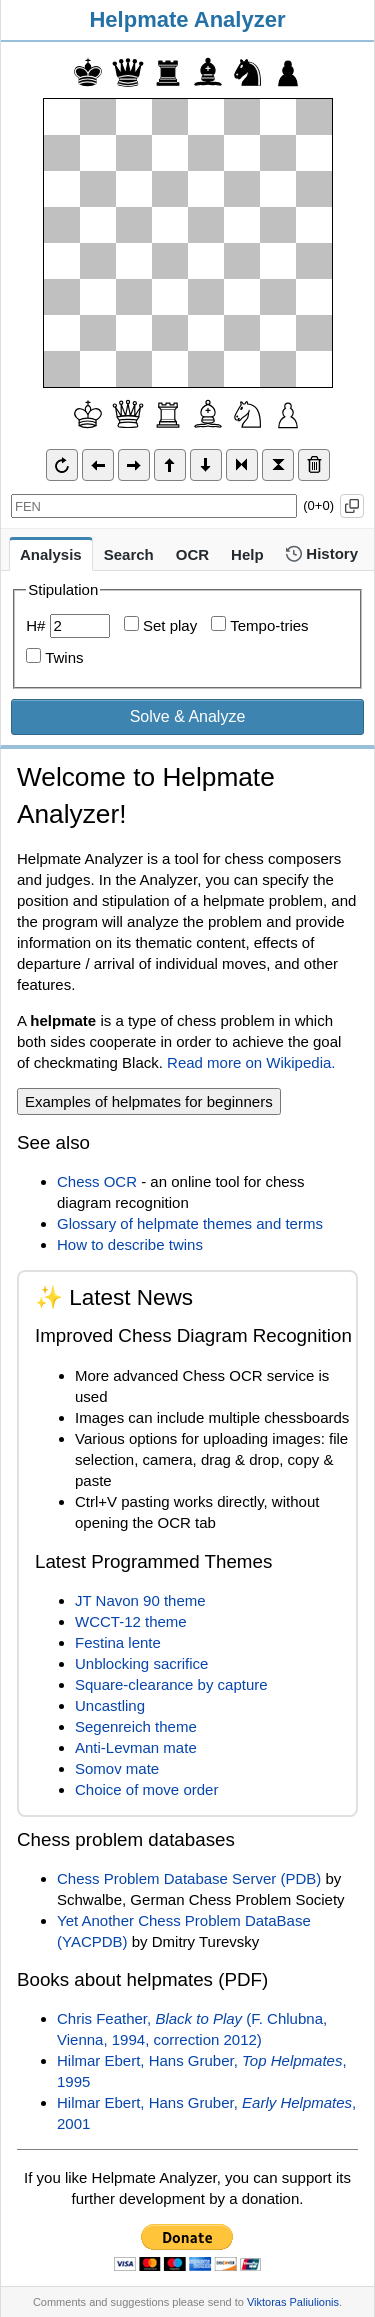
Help (247, 554)
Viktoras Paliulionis (293, 2302)
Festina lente (118, 1642)
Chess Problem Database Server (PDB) (189, 1878)
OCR (192, 554)
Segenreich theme (136, 1726)
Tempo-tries (259, 625)
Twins (64, 657)
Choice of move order (146, 1789)
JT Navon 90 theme (140, 1600)
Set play (160, 625)
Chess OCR (97, 1181)
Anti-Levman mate (136, 1747)
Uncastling (110, 1705)
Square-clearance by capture (171, 1684)
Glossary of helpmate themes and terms (190, 1223)
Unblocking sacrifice (141, 1663)
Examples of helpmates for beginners (149, 1101)
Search (129, 554)
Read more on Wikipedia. (251, 1062)
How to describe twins (130, 1244)
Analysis (51, 554)
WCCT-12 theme (131, 1621)
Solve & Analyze (188, 716)
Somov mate (117, 1768)
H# (35, 625)
